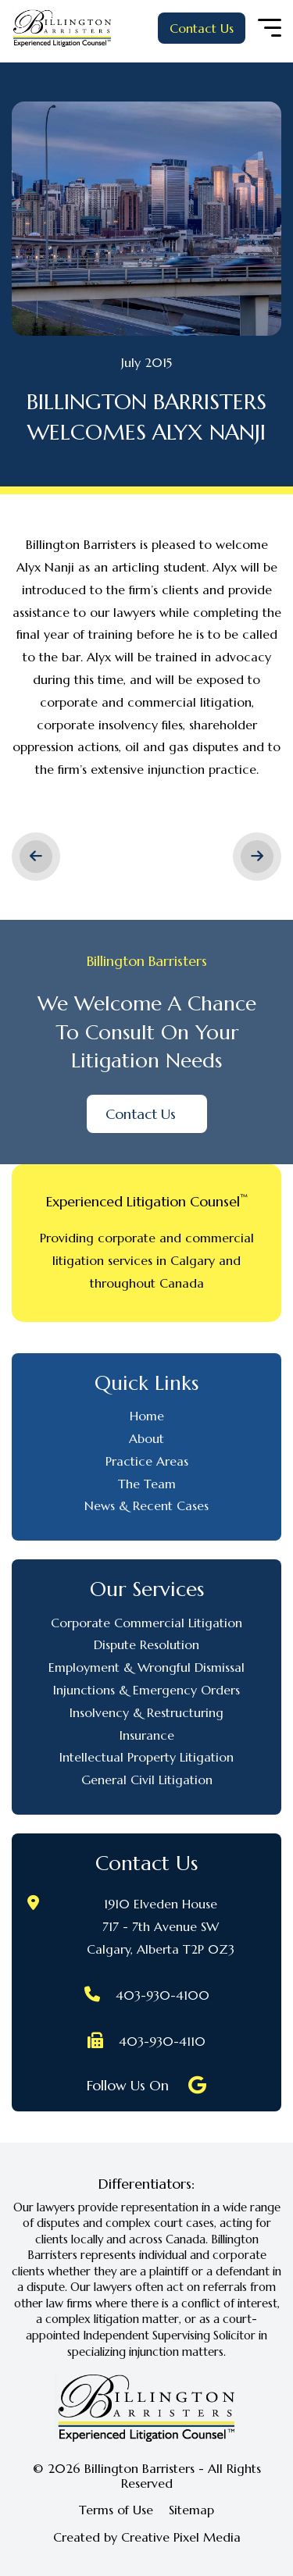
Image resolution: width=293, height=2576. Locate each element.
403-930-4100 (162, 1995)
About (146, 1438)
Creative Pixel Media (181, 2537)
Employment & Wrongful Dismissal (146, 1667)
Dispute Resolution (146, 1644)
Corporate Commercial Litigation (146, 1622)
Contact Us (202, 28)
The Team (147, 1483)
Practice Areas (146, 1461)
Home (147, 1415)
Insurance (147, 1735)
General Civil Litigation (147, 1779)
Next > (257, 856)
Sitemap (191, 2510)
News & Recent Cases (146, 1505)
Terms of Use (116, 2510)
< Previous (36, 856)
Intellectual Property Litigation (146, 1757)
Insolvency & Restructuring (146, 1712)
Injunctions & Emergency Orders (146, 1690)
